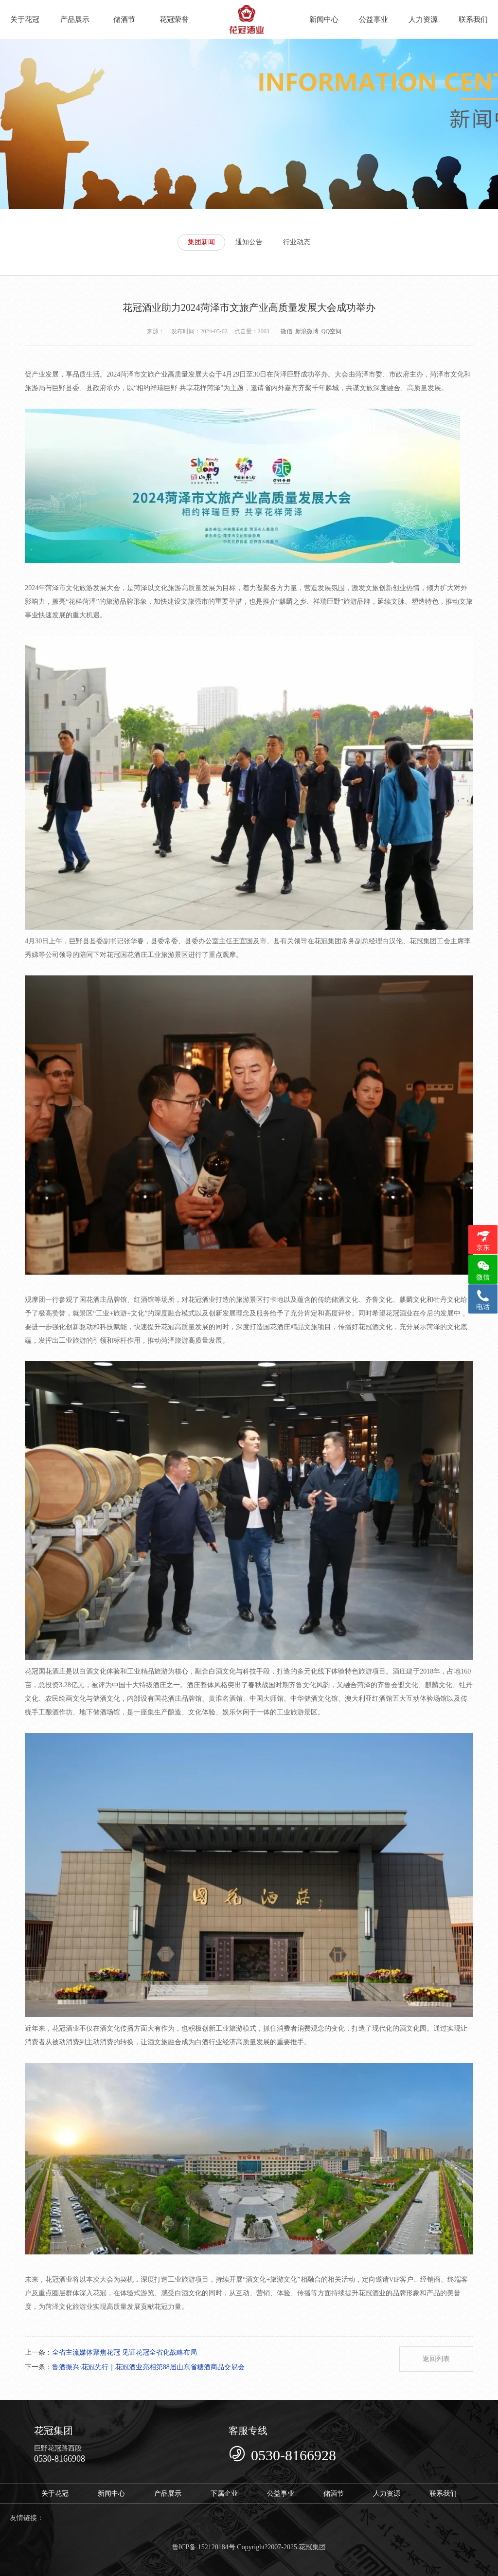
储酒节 (124, 19)
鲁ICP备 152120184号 (203, 2547)
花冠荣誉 (174, 19)
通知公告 (249, 242)
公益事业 (373, 19)
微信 (286, 331)
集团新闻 (201, 242)
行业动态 (296, 242)
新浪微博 (307, 331)
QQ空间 (331, 331)
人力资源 (423, 19)
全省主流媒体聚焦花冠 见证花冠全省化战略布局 (124, 2352)
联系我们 (473, 19)
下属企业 (224, 2493)
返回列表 (436, 2358)
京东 (483, 1247)
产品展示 (74, 19)
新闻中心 (323, 19)
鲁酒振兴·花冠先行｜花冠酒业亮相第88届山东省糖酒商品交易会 (148, 2367)
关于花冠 (24, 19)
